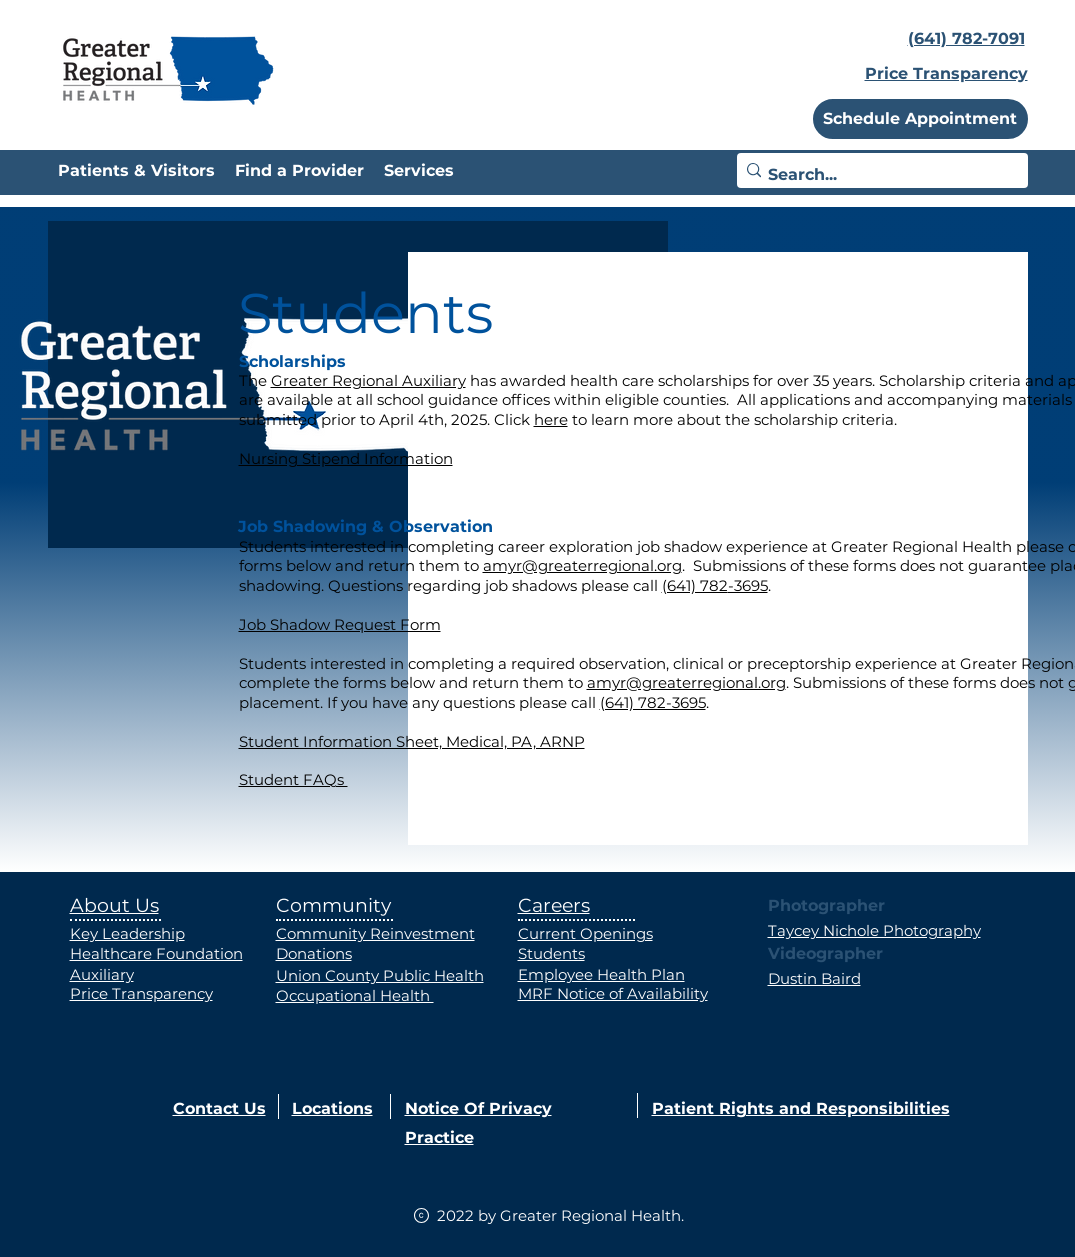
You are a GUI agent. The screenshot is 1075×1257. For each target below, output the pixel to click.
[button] (920, 119)
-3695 (748, 585)
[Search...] (877, 175)
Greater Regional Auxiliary (368, 380)
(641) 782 (695, 585)
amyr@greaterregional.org (582, 565)
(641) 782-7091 (966, 38)
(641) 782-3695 (653, 702)
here (551, 419)
